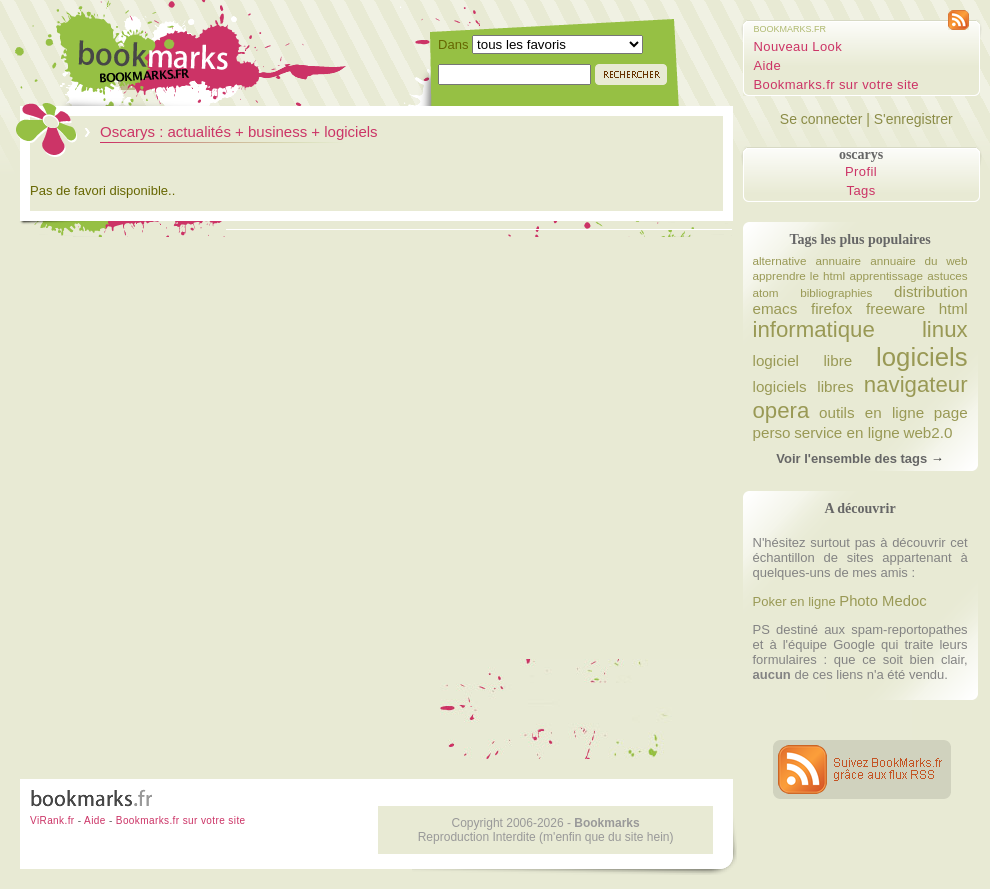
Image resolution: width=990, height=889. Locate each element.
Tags (861, 190)
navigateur (916, 384)
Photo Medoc (882, 601)
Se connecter (821, 119)
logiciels (922, 357)
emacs (775, 308)
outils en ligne (871, 412)
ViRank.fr (52, 820)
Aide (768, 65)
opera (781, 410)
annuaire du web (918, 260)
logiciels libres (803, 386)
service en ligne (847, 432)
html (953, 308)
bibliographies (836, 292)
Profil (861, 171)
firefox (831, 308)
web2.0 (927, 432)
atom (766, 292)
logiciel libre (803, 360)
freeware (895, 308)
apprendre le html (799, 275)
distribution (931, 291)
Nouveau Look (798, 46)
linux (945, 329)
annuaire (839, 260)
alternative (780, 260)
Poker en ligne (794, 601)
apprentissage (885, 275)
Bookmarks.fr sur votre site (836, 84)
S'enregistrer (913, 119)
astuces (947, 275)
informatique (814, 329)
